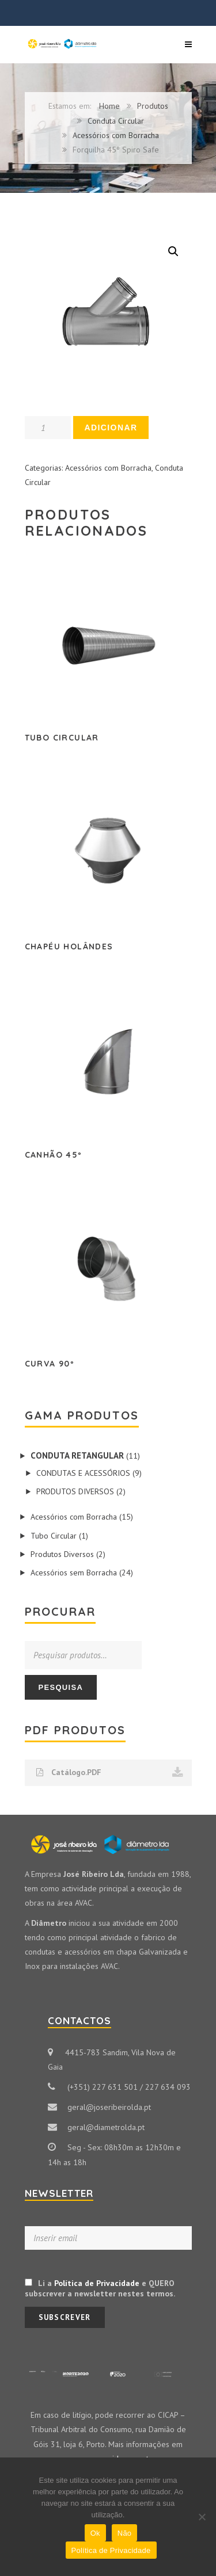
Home (109, 106)
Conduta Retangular (77, 1455)
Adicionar (111, 427)
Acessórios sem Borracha (74, 1572)
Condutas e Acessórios (83, 1473)
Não (125, 2533)
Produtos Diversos (75, 1491)
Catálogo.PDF (109, 1773)
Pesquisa (61, 1687)
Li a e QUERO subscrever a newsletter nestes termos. (100, 2288)
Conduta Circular (116, 121)
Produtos (152, 106)
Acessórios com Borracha (116, 135)
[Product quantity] (48, 427)
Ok (95, 2533)
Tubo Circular (54, 1536)
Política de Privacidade (96, 2283)
